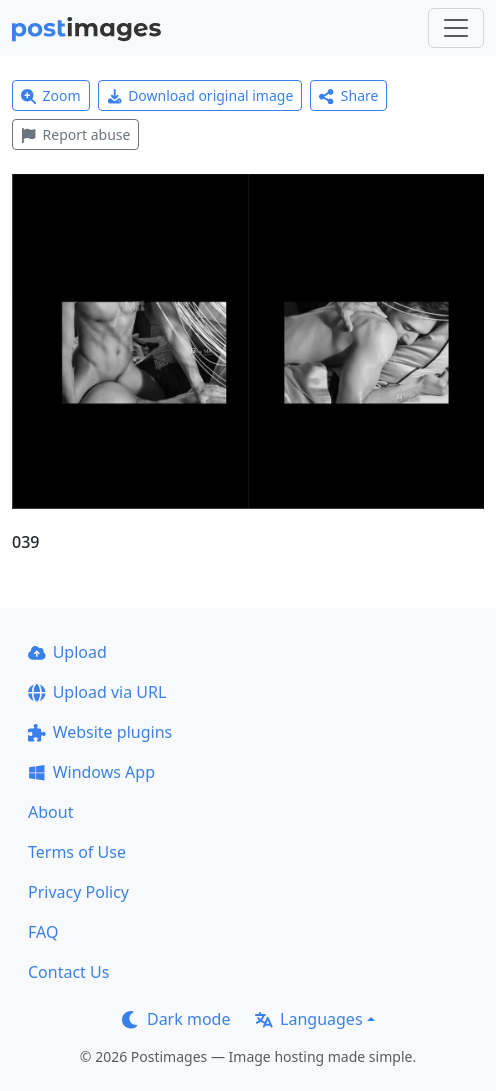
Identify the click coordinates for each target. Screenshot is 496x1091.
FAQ (43, 932)
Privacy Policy (78, 892)
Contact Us (68, 972)
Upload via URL (97, 692)
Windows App (91, 772)
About (50, 812)
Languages (308, 1019)
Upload (67, 652)
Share (348, 95)
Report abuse (75, 134)
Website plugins (100, 732)
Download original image (200, 95)
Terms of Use (77, 852)
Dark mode (176, 1019)
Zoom (51, 95)
